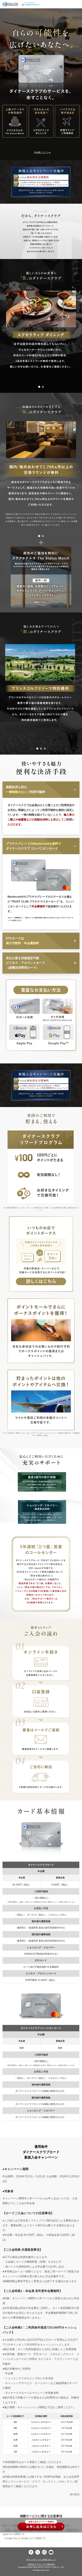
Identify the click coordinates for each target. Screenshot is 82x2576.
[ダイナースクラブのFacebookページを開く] (31, 2553)
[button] (41, 789)
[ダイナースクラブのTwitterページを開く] (37, 2553)
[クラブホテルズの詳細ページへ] (41, 573)
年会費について (41, 152)
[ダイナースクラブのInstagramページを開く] (44, 2553)
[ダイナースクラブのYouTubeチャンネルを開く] (51, 2553)
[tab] (39, 387)
